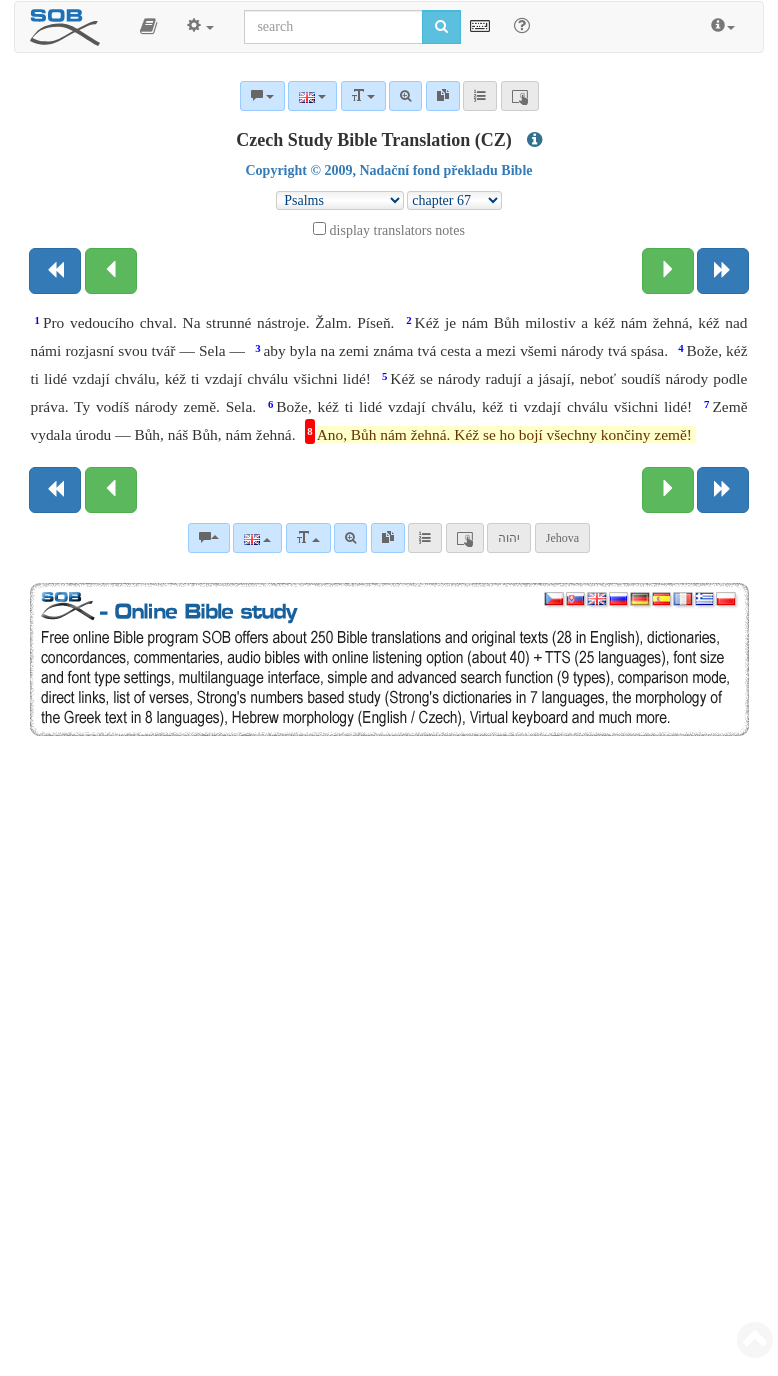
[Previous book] (55, 271)
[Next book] (723, 271)
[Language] (257, 538)
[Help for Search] (522, 26)
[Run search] (441, 27)
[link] (388, 538)
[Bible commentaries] (209, 538)
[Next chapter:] (668, 271)
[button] (148, 27)
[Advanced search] (350, 538)
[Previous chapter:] (111, 271)
